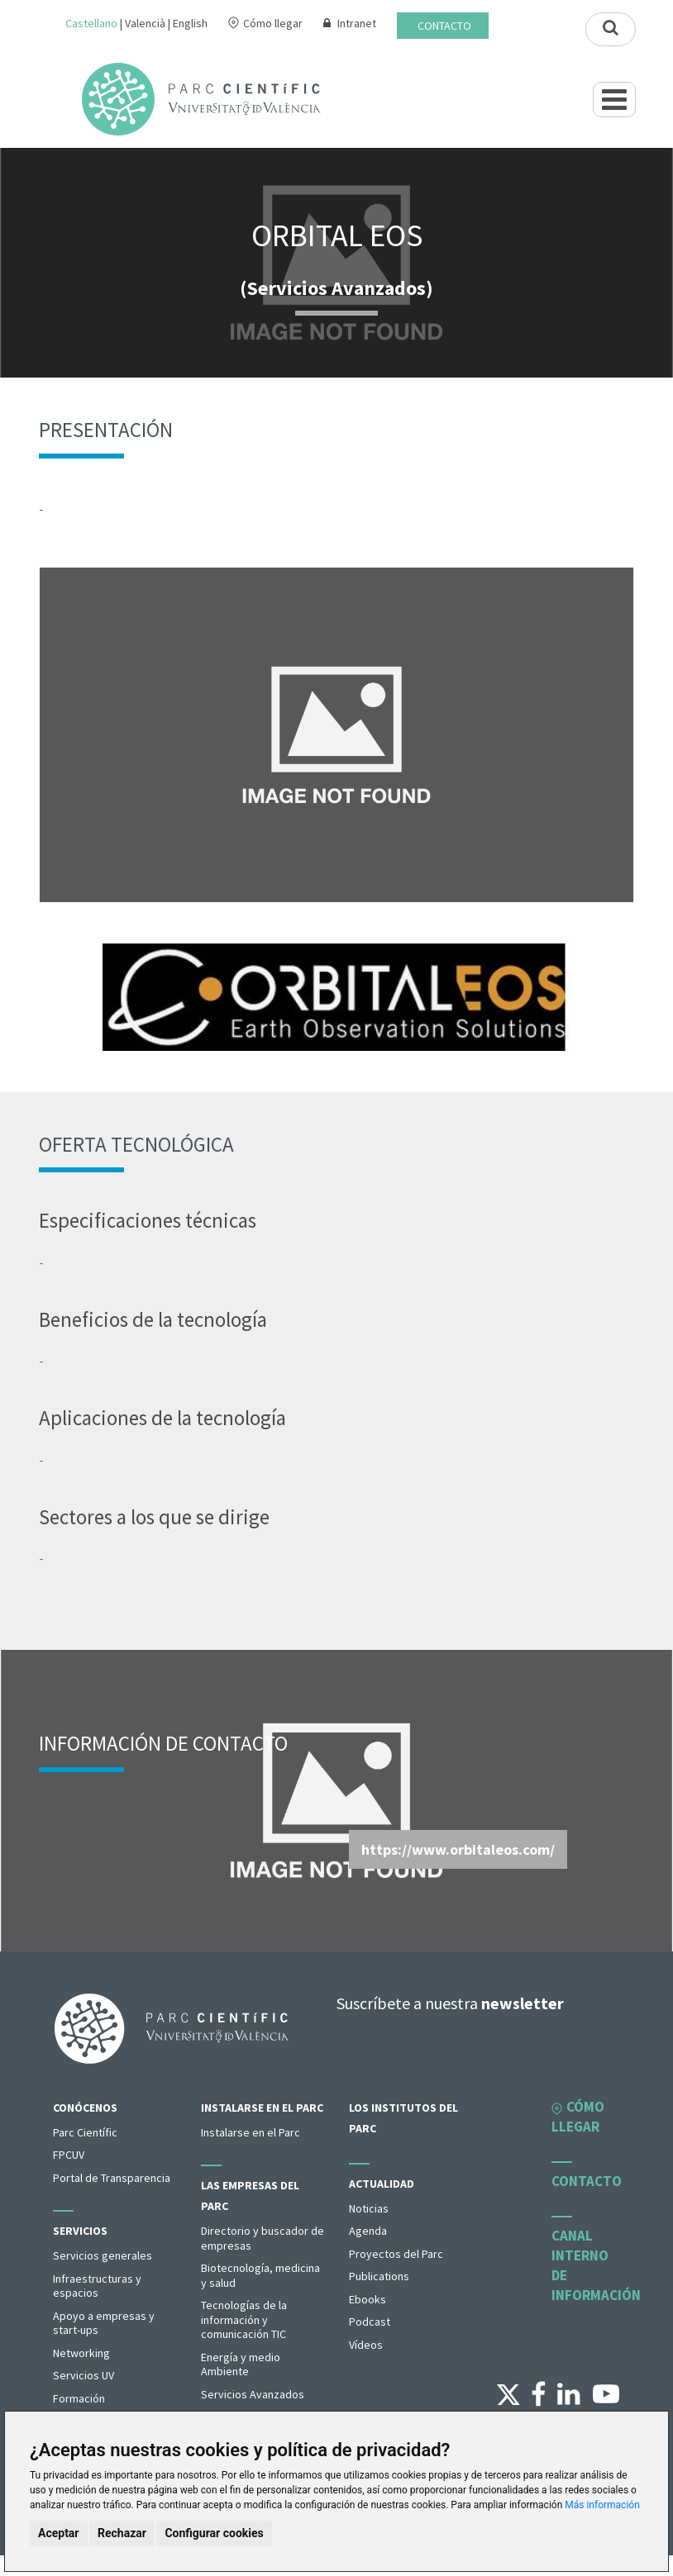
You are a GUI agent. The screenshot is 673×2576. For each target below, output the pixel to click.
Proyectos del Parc (396, 2253)
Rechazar (122, 2533)
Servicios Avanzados (252, 2394)
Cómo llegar (273, 23)
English (190, 23)
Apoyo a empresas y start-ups (104, 2323)
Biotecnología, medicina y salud (260, 2275)
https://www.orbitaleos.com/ (458, 1849)
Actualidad (381, 2183)
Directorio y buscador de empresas (262, 2238)
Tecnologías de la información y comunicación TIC (244, 2319)
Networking (81, 2352)
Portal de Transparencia (111, 2177)
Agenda (368, 2230)
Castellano (91, 23)
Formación (79, 2398)
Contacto (444, 25)
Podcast (369, 2321)
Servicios (80, 2230)
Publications (379, 2276)
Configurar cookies (214, 2533)
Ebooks (367, 2299)
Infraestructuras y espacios (97, 2286)
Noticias (369, 2208)
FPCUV (68, 2154)
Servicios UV (83, 2375)
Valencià (145, 23)
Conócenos (85, 2107)
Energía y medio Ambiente (240, 2364)
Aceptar (58, 2533)
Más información (602, 2505)
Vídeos (366, 2344)
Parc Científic (85, 2132)
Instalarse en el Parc (262, 2107)
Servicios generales (102, 2255)
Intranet (356, 23)
